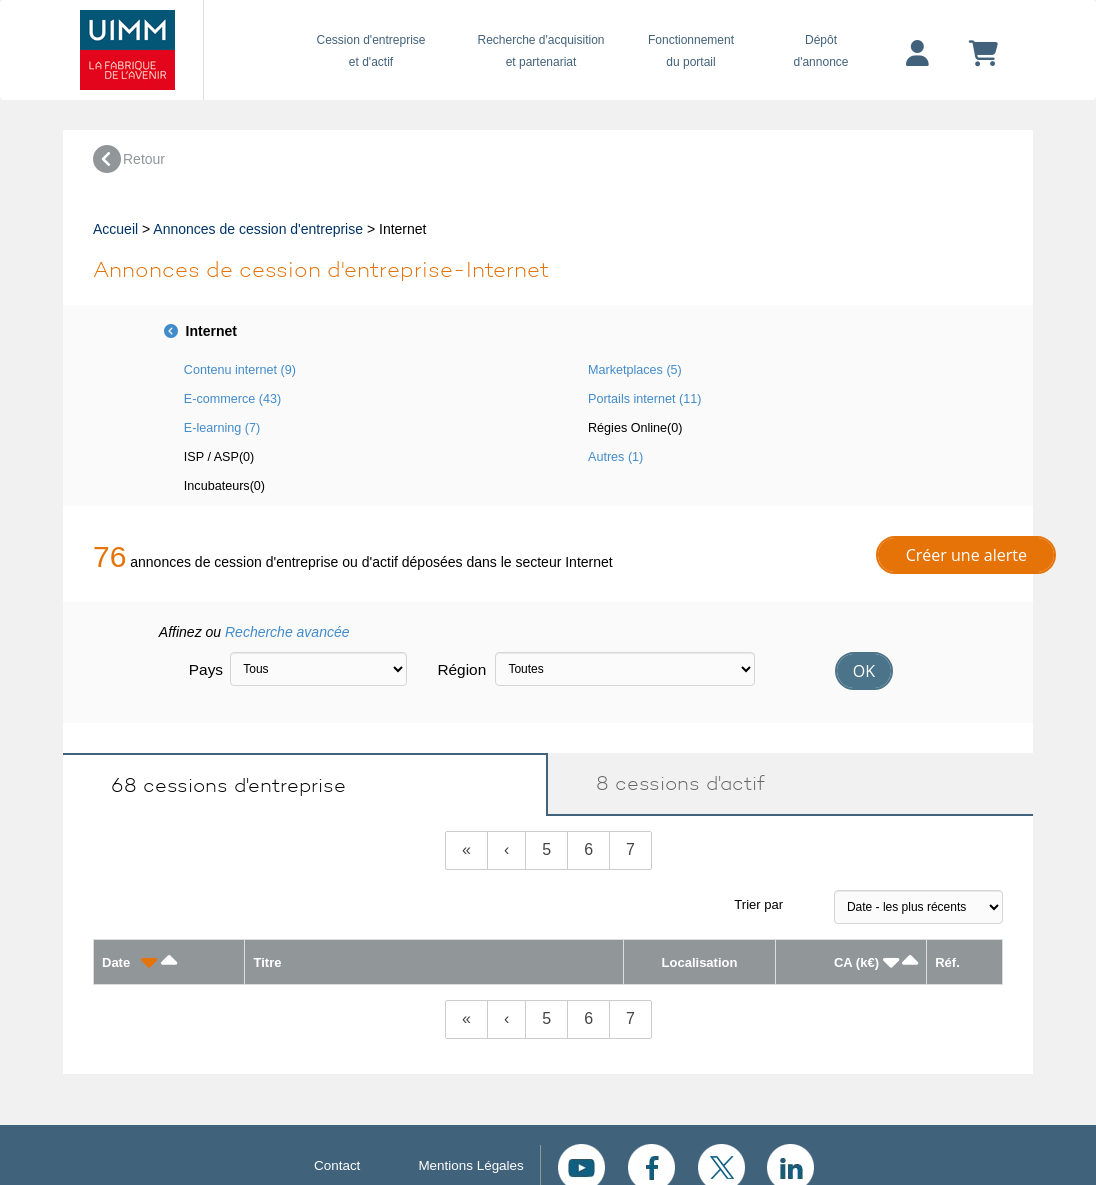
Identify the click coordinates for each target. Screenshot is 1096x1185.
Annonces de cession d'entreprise (258, 229)
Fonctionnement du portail (691, 51)
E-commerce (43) (232, 399)
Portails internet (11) (644, 399)
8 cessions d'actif (671, 783)
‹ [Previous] (506, 849)
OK (864, 671)
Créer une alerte (966, 555)
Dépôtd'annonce (821, 51)
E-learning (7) (222, 428)
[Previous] (466, 850)
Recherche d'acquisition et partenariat (541, 51)
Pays (202, 669)
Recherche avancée (287, 632)
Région (458, 669)
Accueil (115, 229)
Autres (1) (615, 457)
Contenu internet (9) (240, 370)
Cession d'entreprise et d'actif (371, 51)
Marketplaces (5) (635, 370)
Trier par (758, 904)
